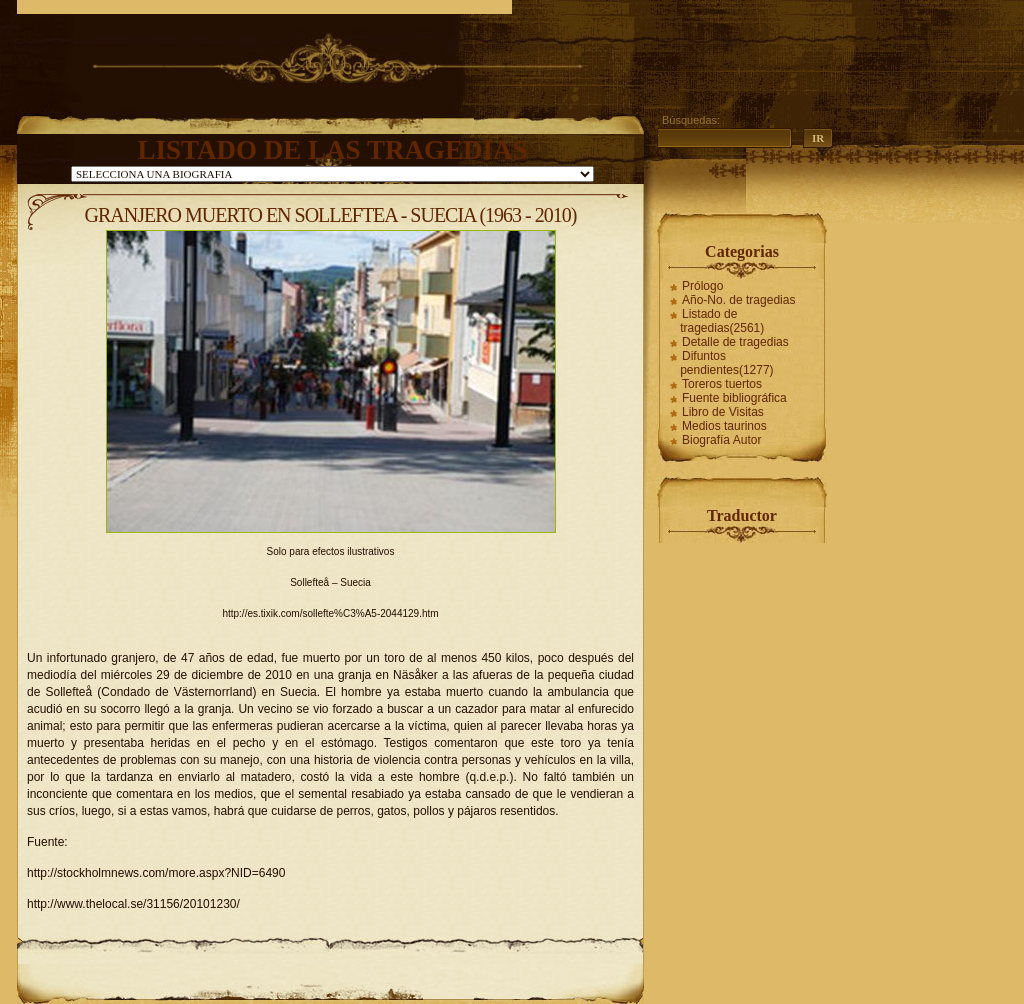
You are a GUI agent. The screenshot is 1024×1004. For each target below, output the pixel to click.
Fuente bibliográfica (734, 398)
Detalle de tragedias (735, 342)
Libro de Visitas (723, 412)
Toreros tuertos (722, 384)
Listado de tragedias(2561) (722, 321)
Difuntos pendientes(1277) (726, 363)
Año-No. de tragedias (738, 300)
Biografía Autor (721, 440)
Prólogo (702, 286)
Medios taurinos (724, 426)
